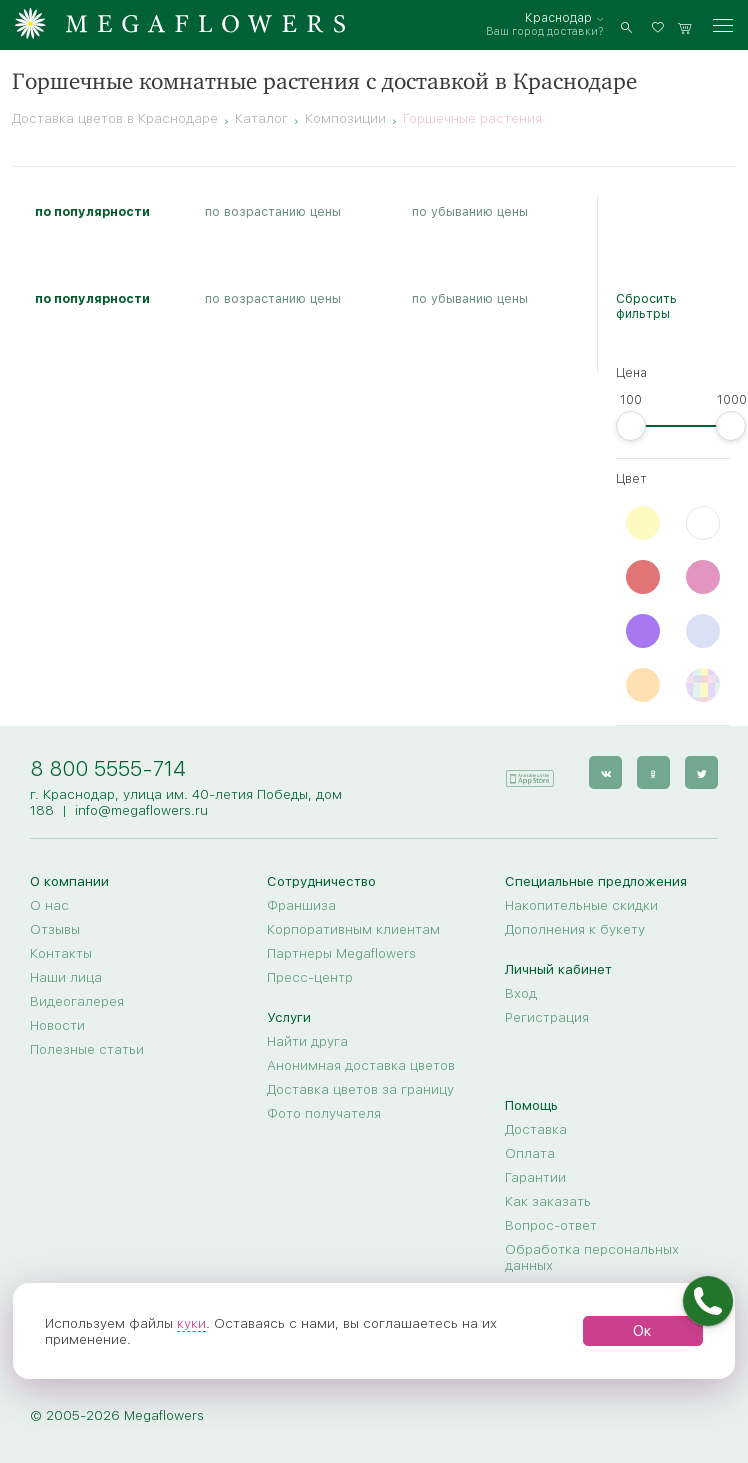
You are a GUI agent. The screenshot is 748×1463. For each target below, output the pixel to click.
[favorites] (661, 25)
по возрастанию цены (273, 211)
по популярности (92, 211)
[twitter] (701, 772)
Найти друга (307, 1041)
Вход (521, 993)
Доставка (536, 1129)
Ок (642, 1331)
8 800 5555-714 (108, 768)
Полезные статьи (87, 1049)
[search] (626, 25)
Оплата (530, 1153)
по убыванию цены (470, 211)
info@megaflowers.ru (141, 810)
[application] (529, 771)
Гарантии (535, 1177)
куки (191, 1323)
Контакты (61, 953)
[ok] (653, 772)
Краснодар (558, 18)
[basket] (685, 25)
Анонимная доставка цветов (361, 1065)
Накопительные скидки (581, 905)
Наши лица (66, 977)
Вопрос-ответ (551, 1225)
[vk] (605, 772)
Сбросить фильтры (646, 306)
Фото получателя (324, 1113)
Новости (57, 1025)
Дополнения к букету (575, 929)
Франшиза (301, 905)
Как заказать (548, 1201)
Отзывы (55, 929)
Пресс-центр (310, 977)
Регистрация (547, 1017)
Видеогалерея (77, 1001)
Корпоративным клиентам (353, 929)
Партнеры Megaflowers (341, 953)
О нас (49, 905)
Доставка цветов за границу (360, 1089)
